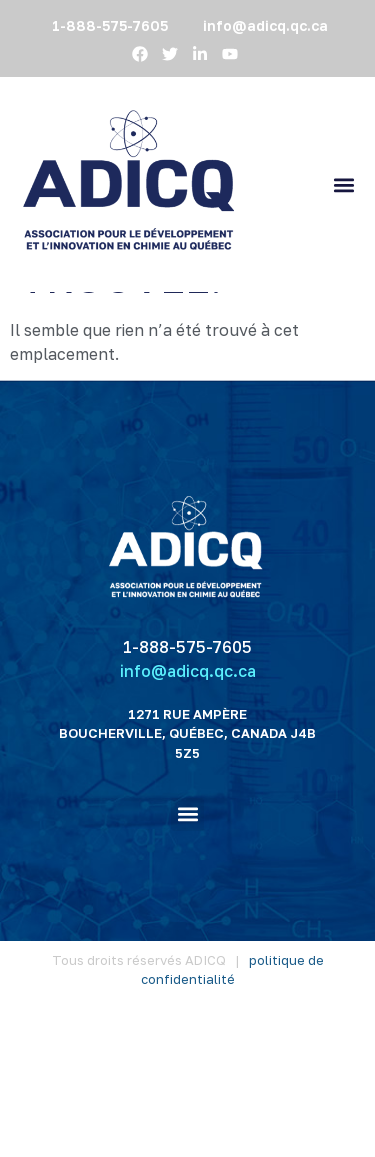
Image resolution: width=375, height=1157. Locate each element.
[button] (343, 184)
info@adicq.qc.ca (188, 813)
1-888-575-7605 (187, 789)
